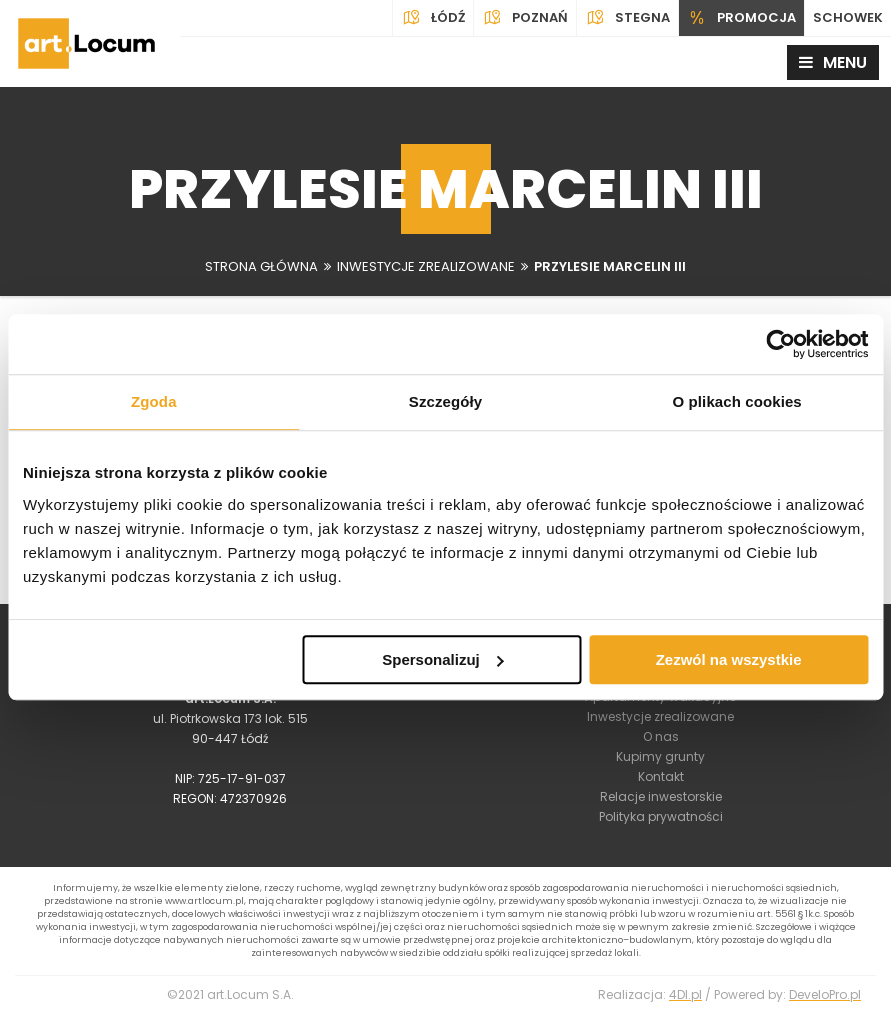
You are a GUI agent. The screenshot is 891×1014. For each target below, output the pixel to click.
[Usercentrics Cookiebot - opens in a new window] (780, 344)
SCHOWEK (848, 17)
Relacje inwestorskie (661, 796)
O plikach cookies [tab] (737, 401)
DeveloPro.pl (825, 994)
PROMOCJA (741, 18)
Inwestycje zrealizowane (660, 716)
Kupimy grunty (660, 756)
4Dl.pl (685, 994)
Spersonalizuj (443, 659)
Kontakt (661, 776)
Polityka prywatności (661, 816)
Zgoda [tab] (154, 401)
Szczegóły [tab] (445, 401)
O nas (661, 736)
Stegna (627, 18)
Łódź (433, 18)
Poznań (525, 18)
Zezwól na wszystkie (729, 659)
